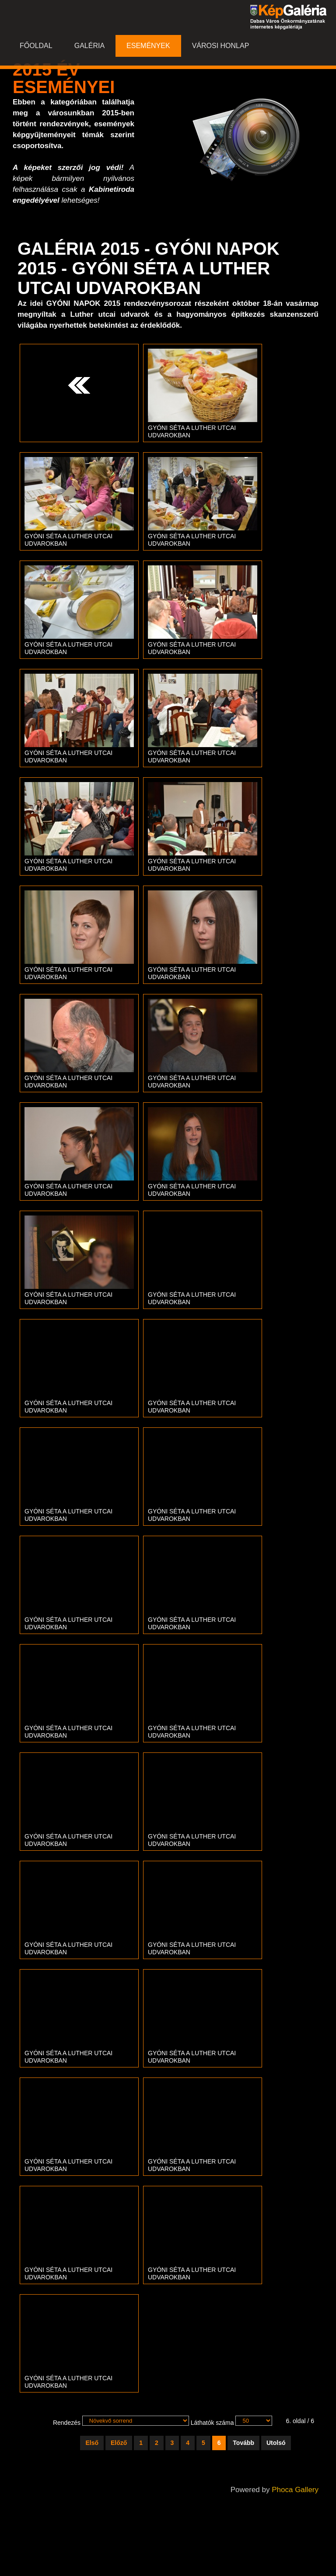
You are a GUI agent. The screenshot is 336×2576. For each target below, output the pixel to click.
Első (91, 2442)
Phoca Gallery (295, 2490)
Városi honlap (220, 45)
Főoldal (36, 45)
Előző (119, 2442)
